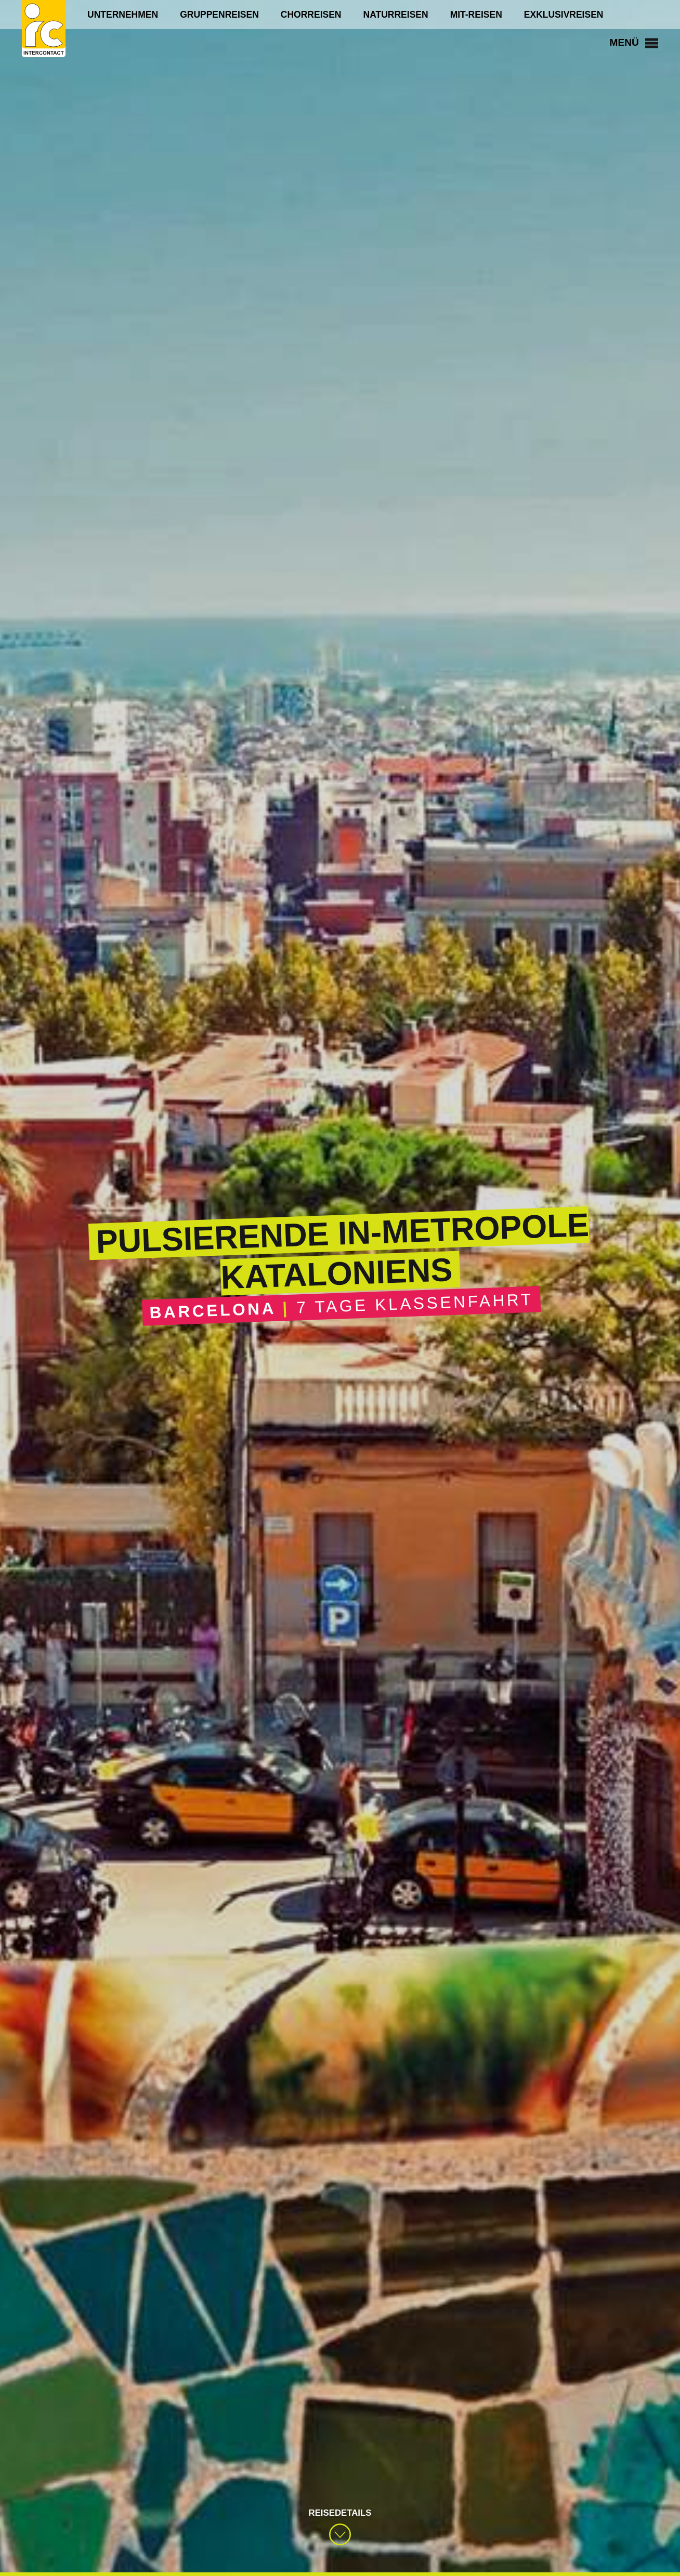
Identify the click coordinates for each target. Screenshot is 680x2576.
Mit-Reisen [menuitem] (476, 14)
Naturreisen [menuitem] (395, 14)
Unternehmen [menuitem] (122, 14)
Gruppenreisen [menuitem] (219, 14)
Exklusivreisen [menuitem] (564, 14)
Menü (631, 43)
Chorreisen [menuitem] (311, 14)
